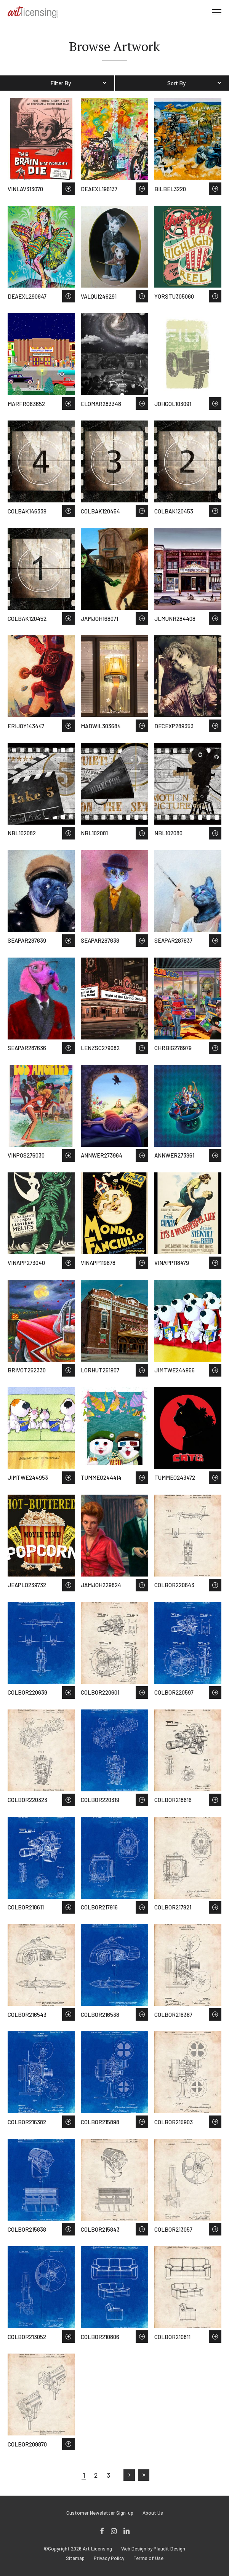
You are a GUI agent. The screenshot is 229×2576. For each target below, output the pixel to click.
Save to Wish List (68, 188)
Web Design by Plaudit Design (153, 2549)
